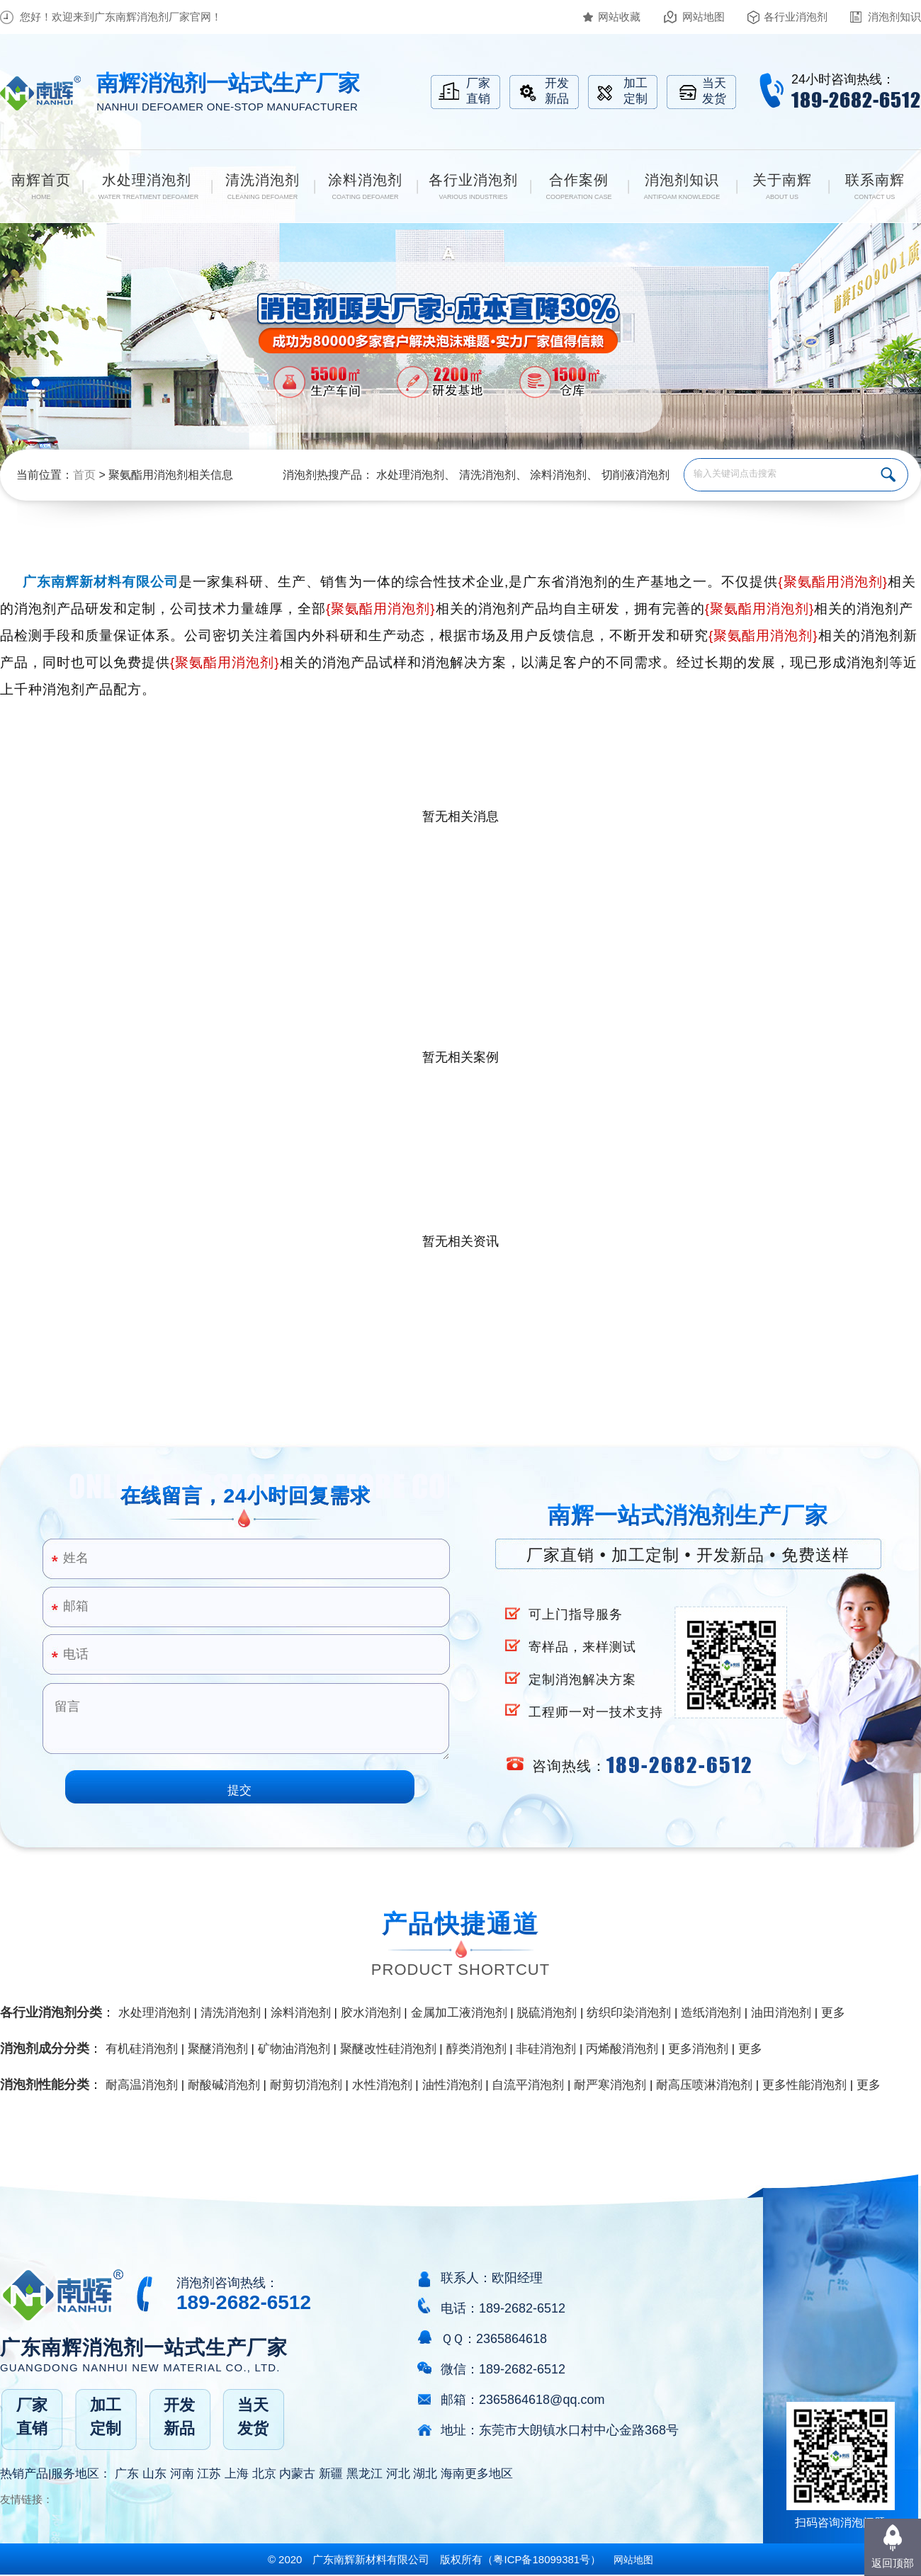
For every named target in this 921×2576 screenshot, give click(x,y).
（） (541, 2559)
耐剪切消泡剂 (306, 2085)
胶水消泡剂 (371, 2012)
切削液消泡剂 (635, 475)
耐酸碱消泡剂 (224, 2085)
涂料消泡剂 (558, 475)
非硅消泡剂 (546, 2049)
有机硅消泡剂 (142, 2049)
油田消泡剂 (781, 2012)
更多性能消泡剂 (804, 2085)
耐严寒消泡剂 (610, 2085)
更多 (833, 2012)
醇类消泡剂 (476, 2049)
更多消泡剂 (698, 2049)
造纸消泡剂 (711, 2012)
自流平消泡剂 (528, 2085)
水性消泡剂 (382, 2085)
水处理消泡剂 (410, 475)
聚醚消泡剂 (218, 2049)
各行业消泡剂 (795, 17)
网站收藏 (619, 17)
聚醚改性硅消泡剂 (388, 2049)
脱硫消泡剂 (546, 2012)
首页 (84, 475)
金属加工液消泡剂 (459, 2012)
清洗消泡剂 (487, 475)
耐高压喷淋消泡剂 (704, 2085)
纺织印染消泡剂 (629, 2012)
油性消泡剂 (452, 2085)
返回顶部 (892, 2563)
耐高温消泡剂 (142, 2085)
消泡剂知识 (894, 17)
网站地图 (703, 17)
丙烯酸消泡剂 (622, 2049)
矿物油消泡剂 (294, 2049)
